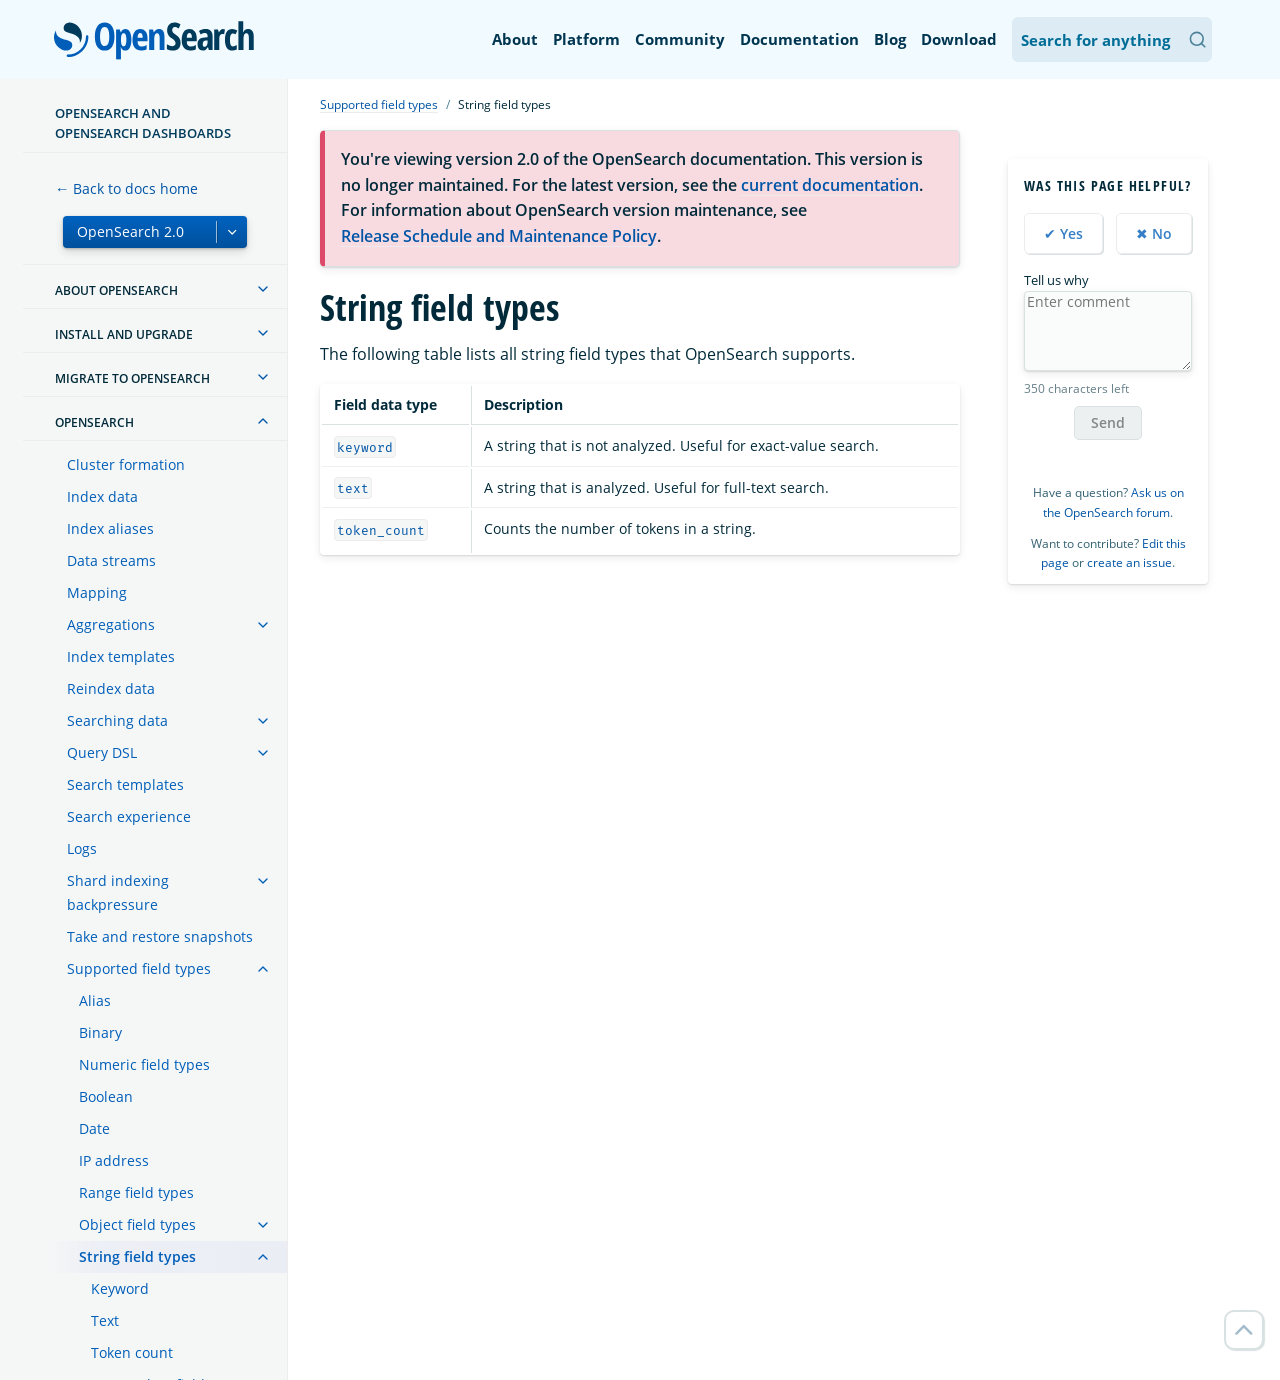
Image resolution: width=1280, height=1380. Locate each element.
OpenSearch (159, 42)
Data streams (111, 560)
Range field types (136, 1192)
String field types (137, 1256)
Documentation (799, 39)
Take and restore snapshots (160, 936)
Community (680, 39)
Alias (95, 1000)
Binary (100, 1032)
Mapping (97, 592)
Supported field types (139, 968)
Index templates (121, 656)
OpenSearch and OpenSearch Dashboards (143, 123)
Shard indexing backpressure (118, 892)
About (515, 39)
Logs (82, 848)
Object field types (137, 1224)
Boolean (106, 1096)
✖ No (1154, 233)
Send (1108, 422)
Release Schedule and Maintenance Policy (499, 236)
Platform (586, 39)
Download (959, 39)
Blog (890, 39)
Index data (102, 496)
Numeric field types (144, 1064)
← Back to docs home (126, 188)
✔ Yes (1063, 233)
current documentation (830, 185)
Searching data (117, 720)
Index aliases (110, 528)
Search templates (125, 784)
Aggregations (111, 624)
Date (94, 1128)
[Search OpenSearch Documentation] (1112, 39)
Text (105, 1320)
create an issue (1129, 562)
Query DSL (102, 752)
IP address (114, 1160)
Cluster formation (126, 464)
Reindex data (111, 688)
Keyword (120, 1288)
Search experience (129, 816)
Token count (132, 1352)
